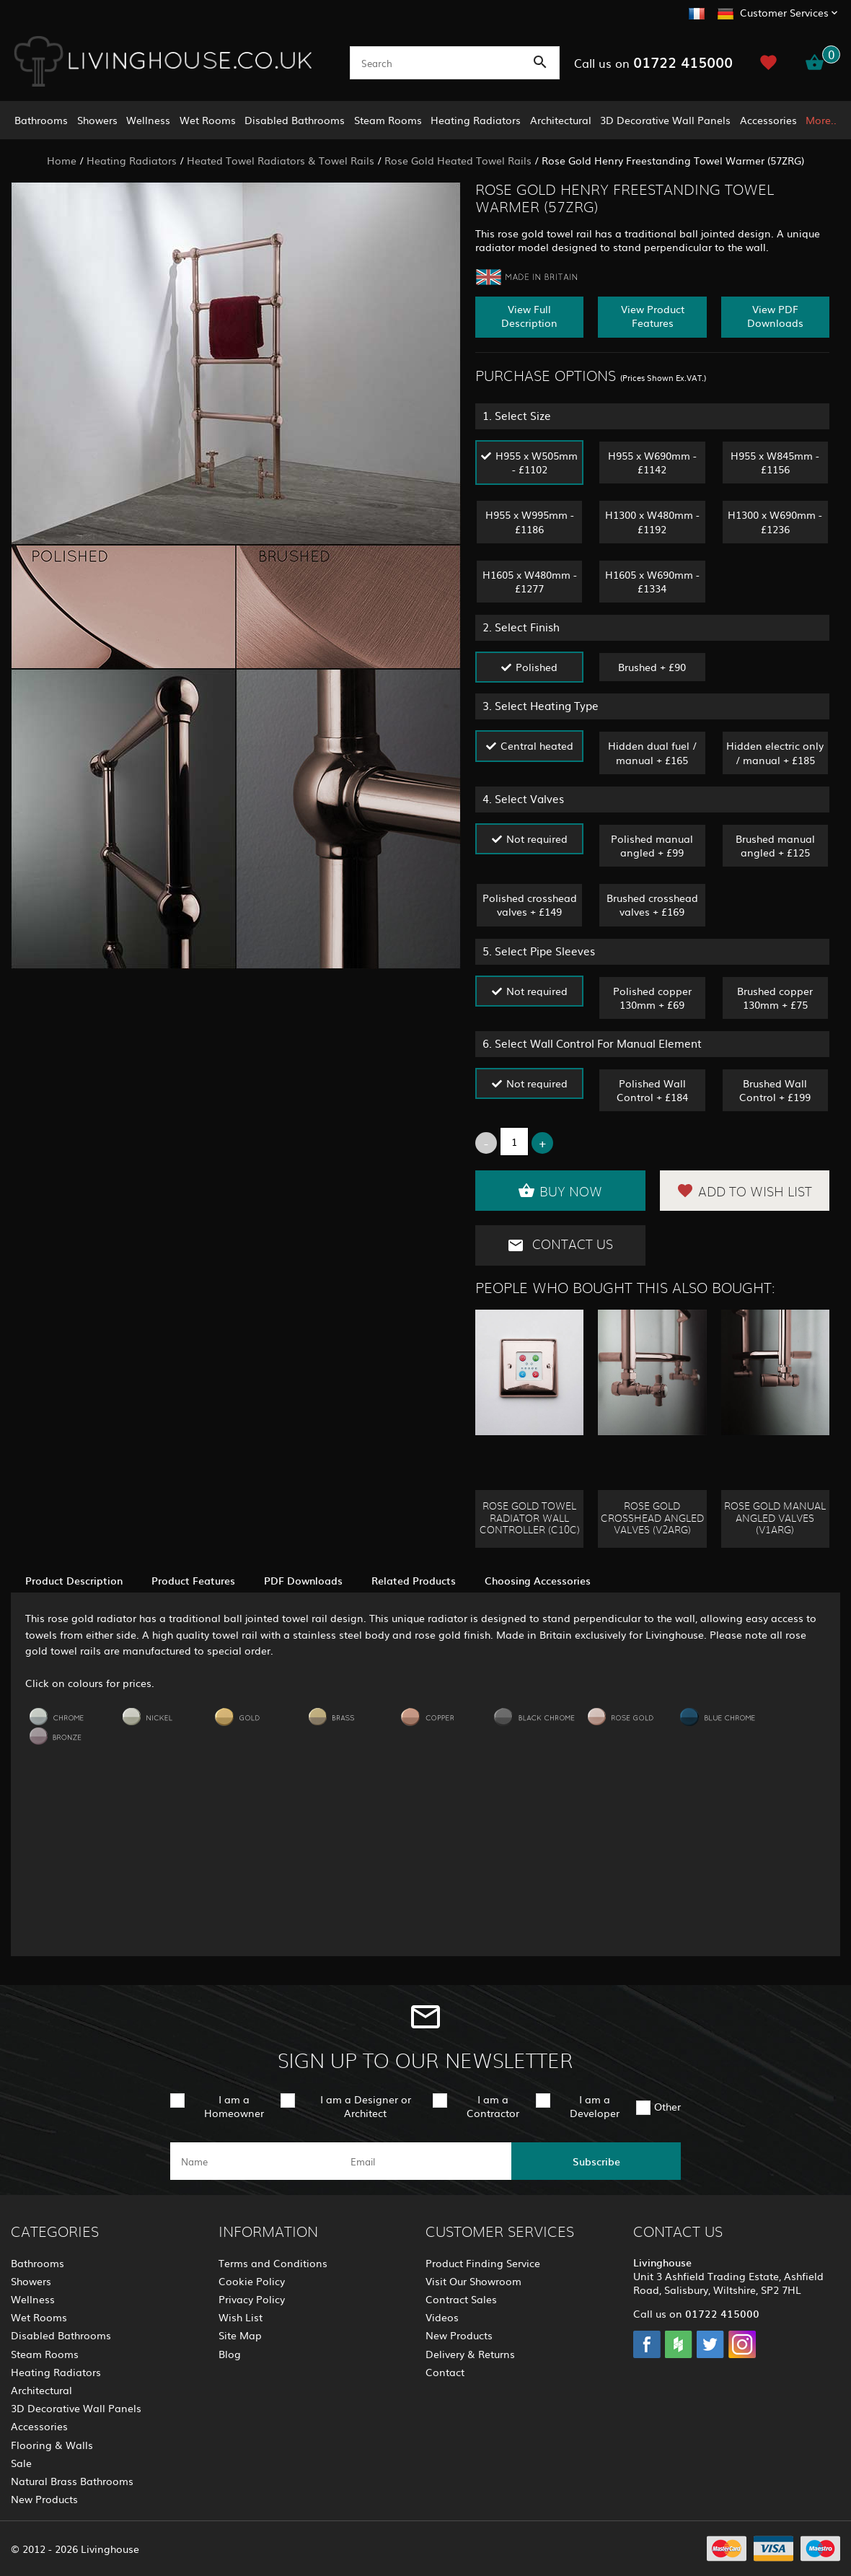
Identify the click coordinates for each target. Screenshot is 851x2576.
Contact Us (560, 1245)
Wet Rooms (208, 120)
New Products (44, 2499)
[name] (255, 2161)
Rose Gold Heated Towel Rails (458, 160)
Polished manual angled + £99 (652, 845)
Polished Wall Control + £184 (652, 1090)
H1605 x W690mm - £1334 (652, 581)
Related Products (413, 1580)
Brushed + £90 (652, 667)
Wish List (241, 2317)
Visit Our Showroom (473, 2281)
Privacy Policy (252, 2299)
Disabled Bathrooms (294, 120)
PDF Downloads (303, 1580)
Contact (445, 2372)
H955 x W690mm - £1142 (652, 462)
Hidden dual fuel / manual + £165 (652, 752)
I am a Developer (594, 2106)
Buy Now (560, 1190)
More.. (821, 120)
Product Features (193, 1580)
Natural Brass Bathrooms (72, 2481)
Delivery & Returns (470, 2354)
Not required (537, 838)
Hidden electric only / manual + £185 (775, 752)
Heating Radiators (476, 120)
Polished (536, 667)
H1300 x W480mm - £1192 (652, 521)
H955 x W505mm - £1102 (536, 462)
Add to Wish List (744, 1190)
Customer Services (784, 12)
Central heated (537, 745)
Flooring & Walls (52, 2444)
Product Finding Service (483, 2263)
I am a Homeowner (234, 2106)
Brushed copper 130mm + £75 (775, 997)
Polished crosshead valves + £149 (529, 904)
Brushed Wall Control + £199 (775, 1090)
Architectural (560, 120)
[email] (424, 2161)
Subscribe (596, 2161)
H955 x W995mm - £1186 (529, 521)
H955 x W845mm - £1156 (775, 462)
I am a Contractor (493, 2106)
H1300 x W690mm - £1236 (775, 521)
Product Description (74, 1580)
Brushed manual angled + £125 (775, 845)
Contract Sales (461, 2299)
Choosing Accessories (538, 1580)
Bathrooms (41, 120)
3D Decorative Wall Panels (665, 120)
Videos (442, 2317)
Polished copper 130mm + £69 (652, 997)
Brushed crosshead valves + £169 (652, 904)
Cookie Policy (252, 2281)
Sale (21, 2462)
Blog (230, 2354)
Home (61, 160)
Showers (97, 120)
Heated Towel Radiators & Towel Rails (280, 160)
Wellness (148, 120)
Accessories (768, 120)
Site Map (240, 2335)
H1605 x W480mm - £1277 (529, 581)
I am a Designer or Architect (365, 2106)
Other (667, 2106)
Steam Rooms (388, 120)
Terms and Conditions (273, 2263)
